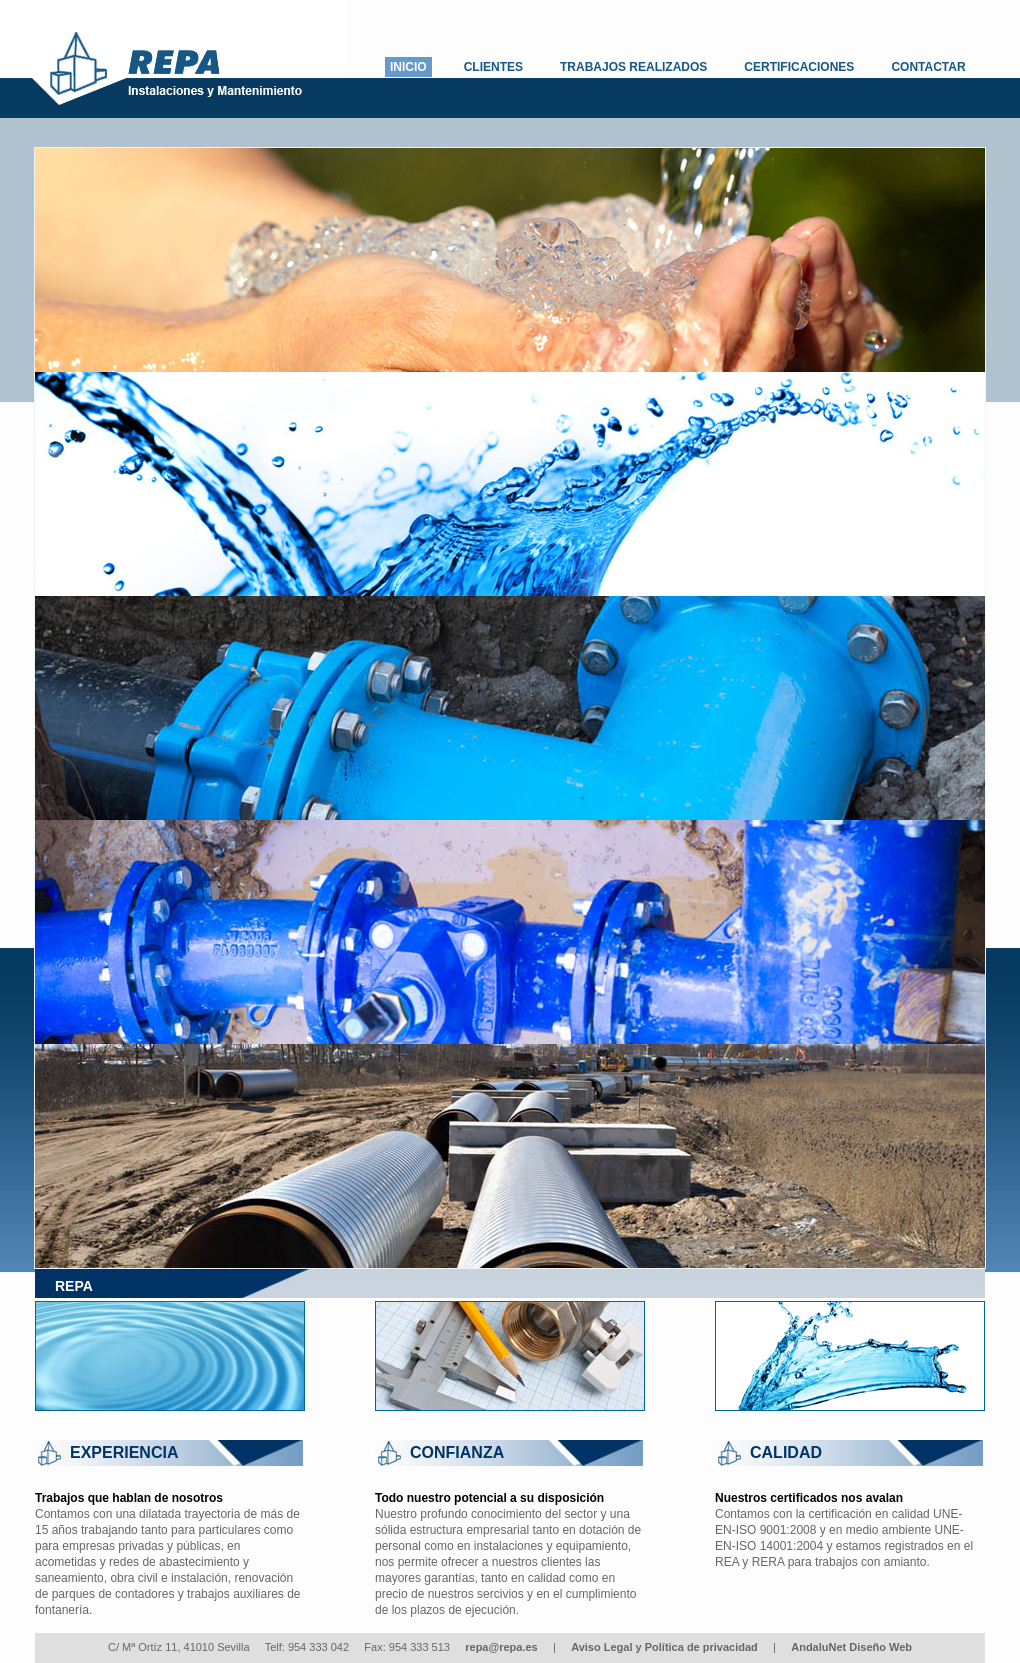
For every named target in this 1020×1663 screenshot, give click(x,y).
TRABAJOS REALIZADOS (633, 67)
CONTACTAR (928, 67)
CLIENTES (493, 67)
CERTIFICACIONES (799, 67)
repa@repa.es (501, 1647)
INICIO (408, 67)
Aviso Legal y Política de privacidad (664, 1647)
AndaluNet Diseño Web (851, 1647)
